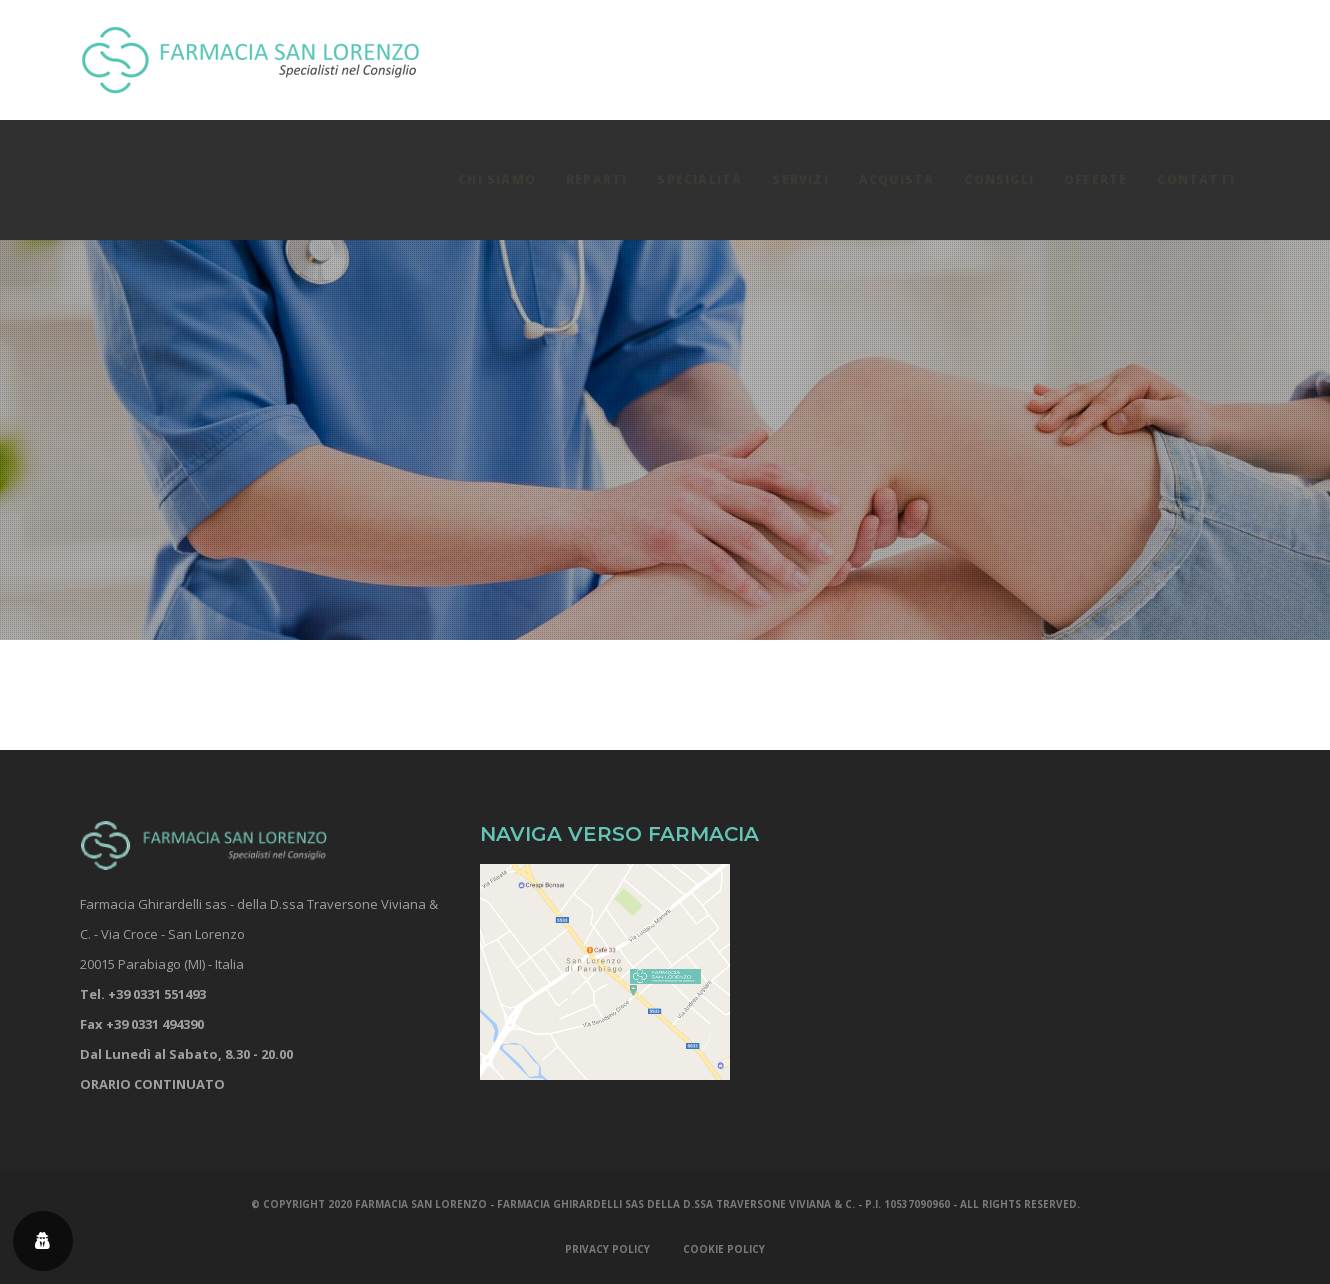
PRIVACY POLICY (607, 1249)
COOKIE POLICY (724, 1249)
